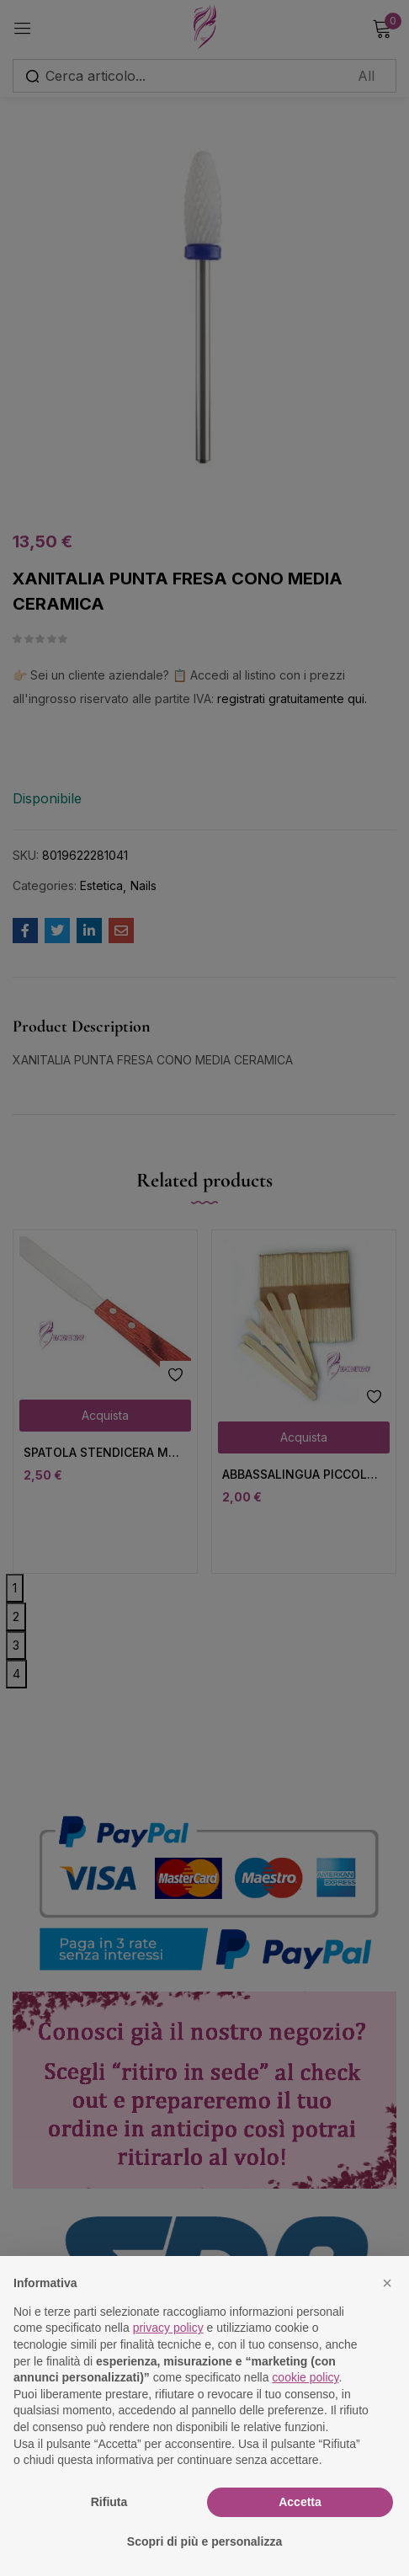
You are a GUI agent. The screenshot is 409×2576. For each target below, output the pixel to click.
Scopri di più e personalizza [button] (204, 2541)
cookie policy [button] (305, 2377)
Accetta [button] (300, 2502)
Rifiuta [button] (109, 2502)
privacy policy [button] (168, 2327)
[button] (387, 2282)
